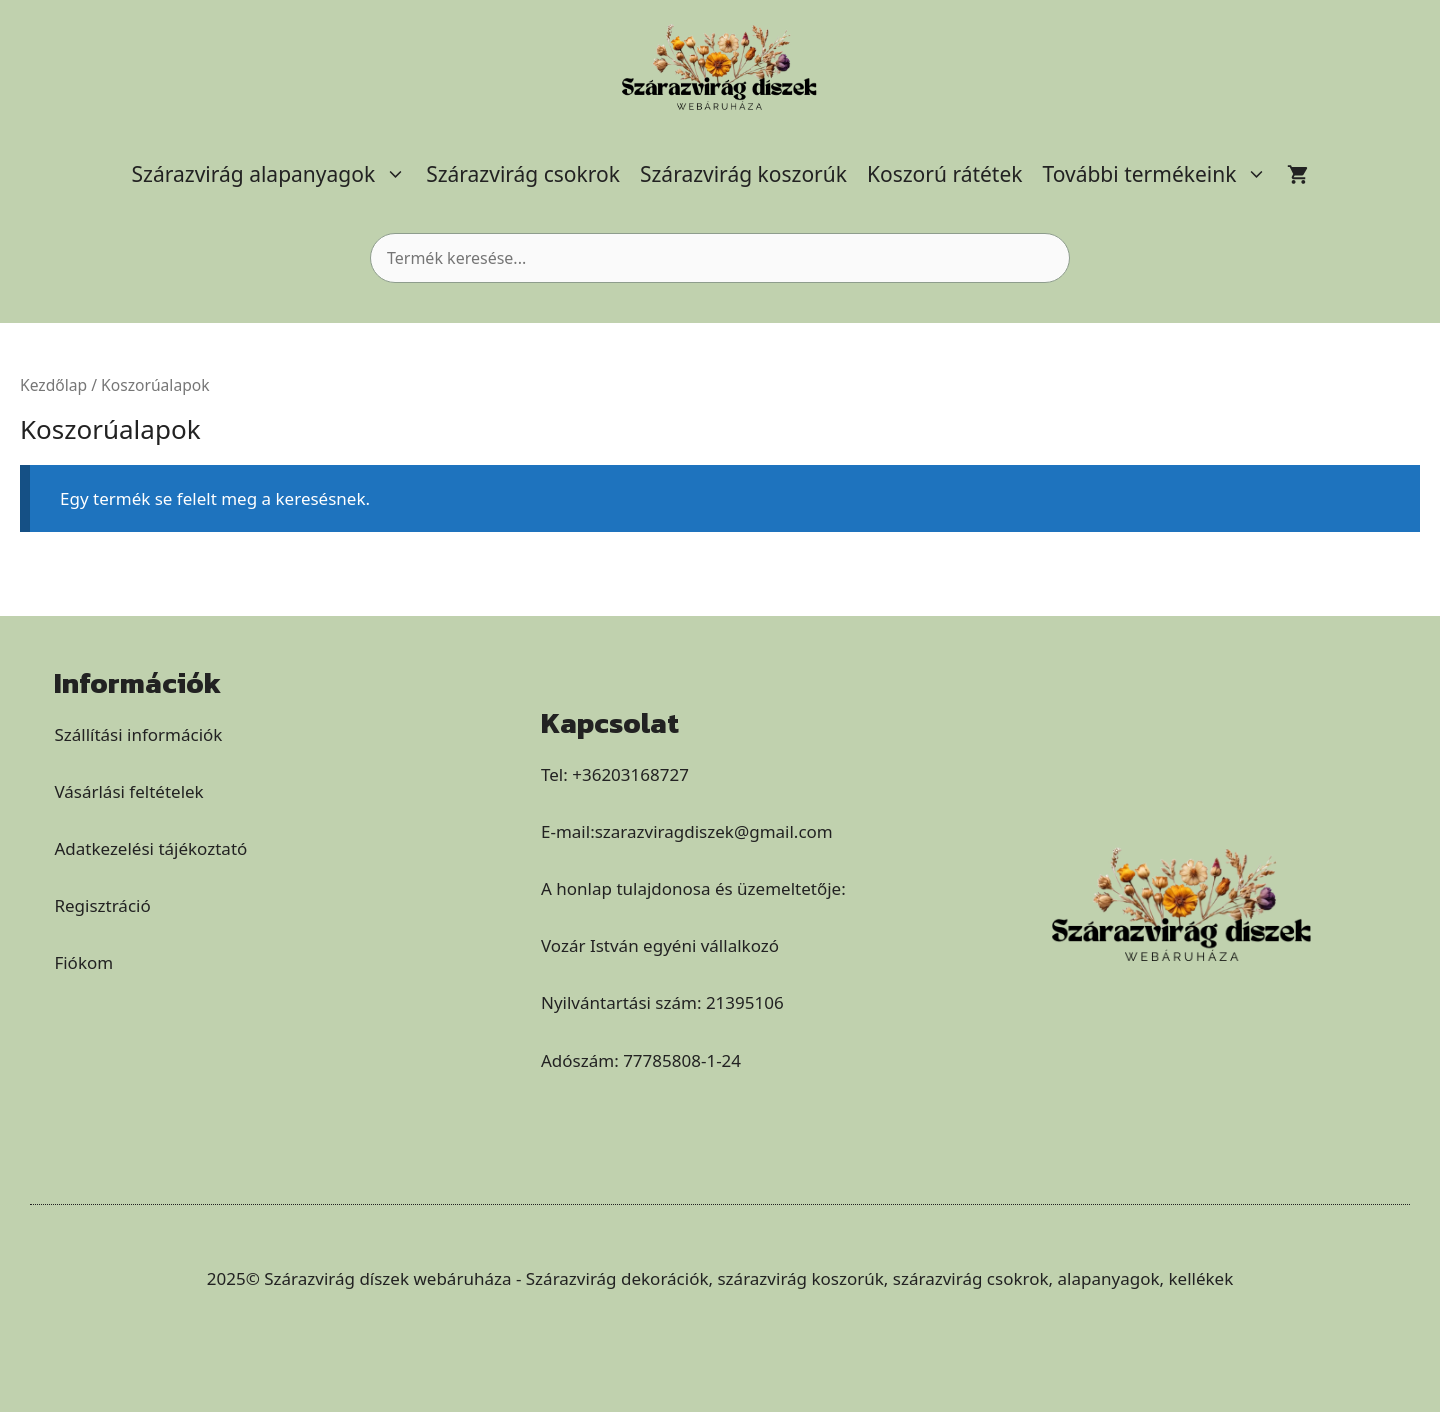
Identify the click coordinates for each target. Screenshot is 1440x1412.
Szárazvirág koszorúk (743, 174)
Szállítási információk (138, 734)
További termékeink (1160, 174)
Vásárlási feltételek (128, 791)
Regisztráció (102, 905)
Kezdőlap (53, 385)
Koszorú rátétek (945, 174)
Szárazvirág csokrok (523, 174)
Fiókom (83, 962)
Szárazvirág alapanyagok (274, 174)
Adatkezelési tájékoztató (150, 848)
